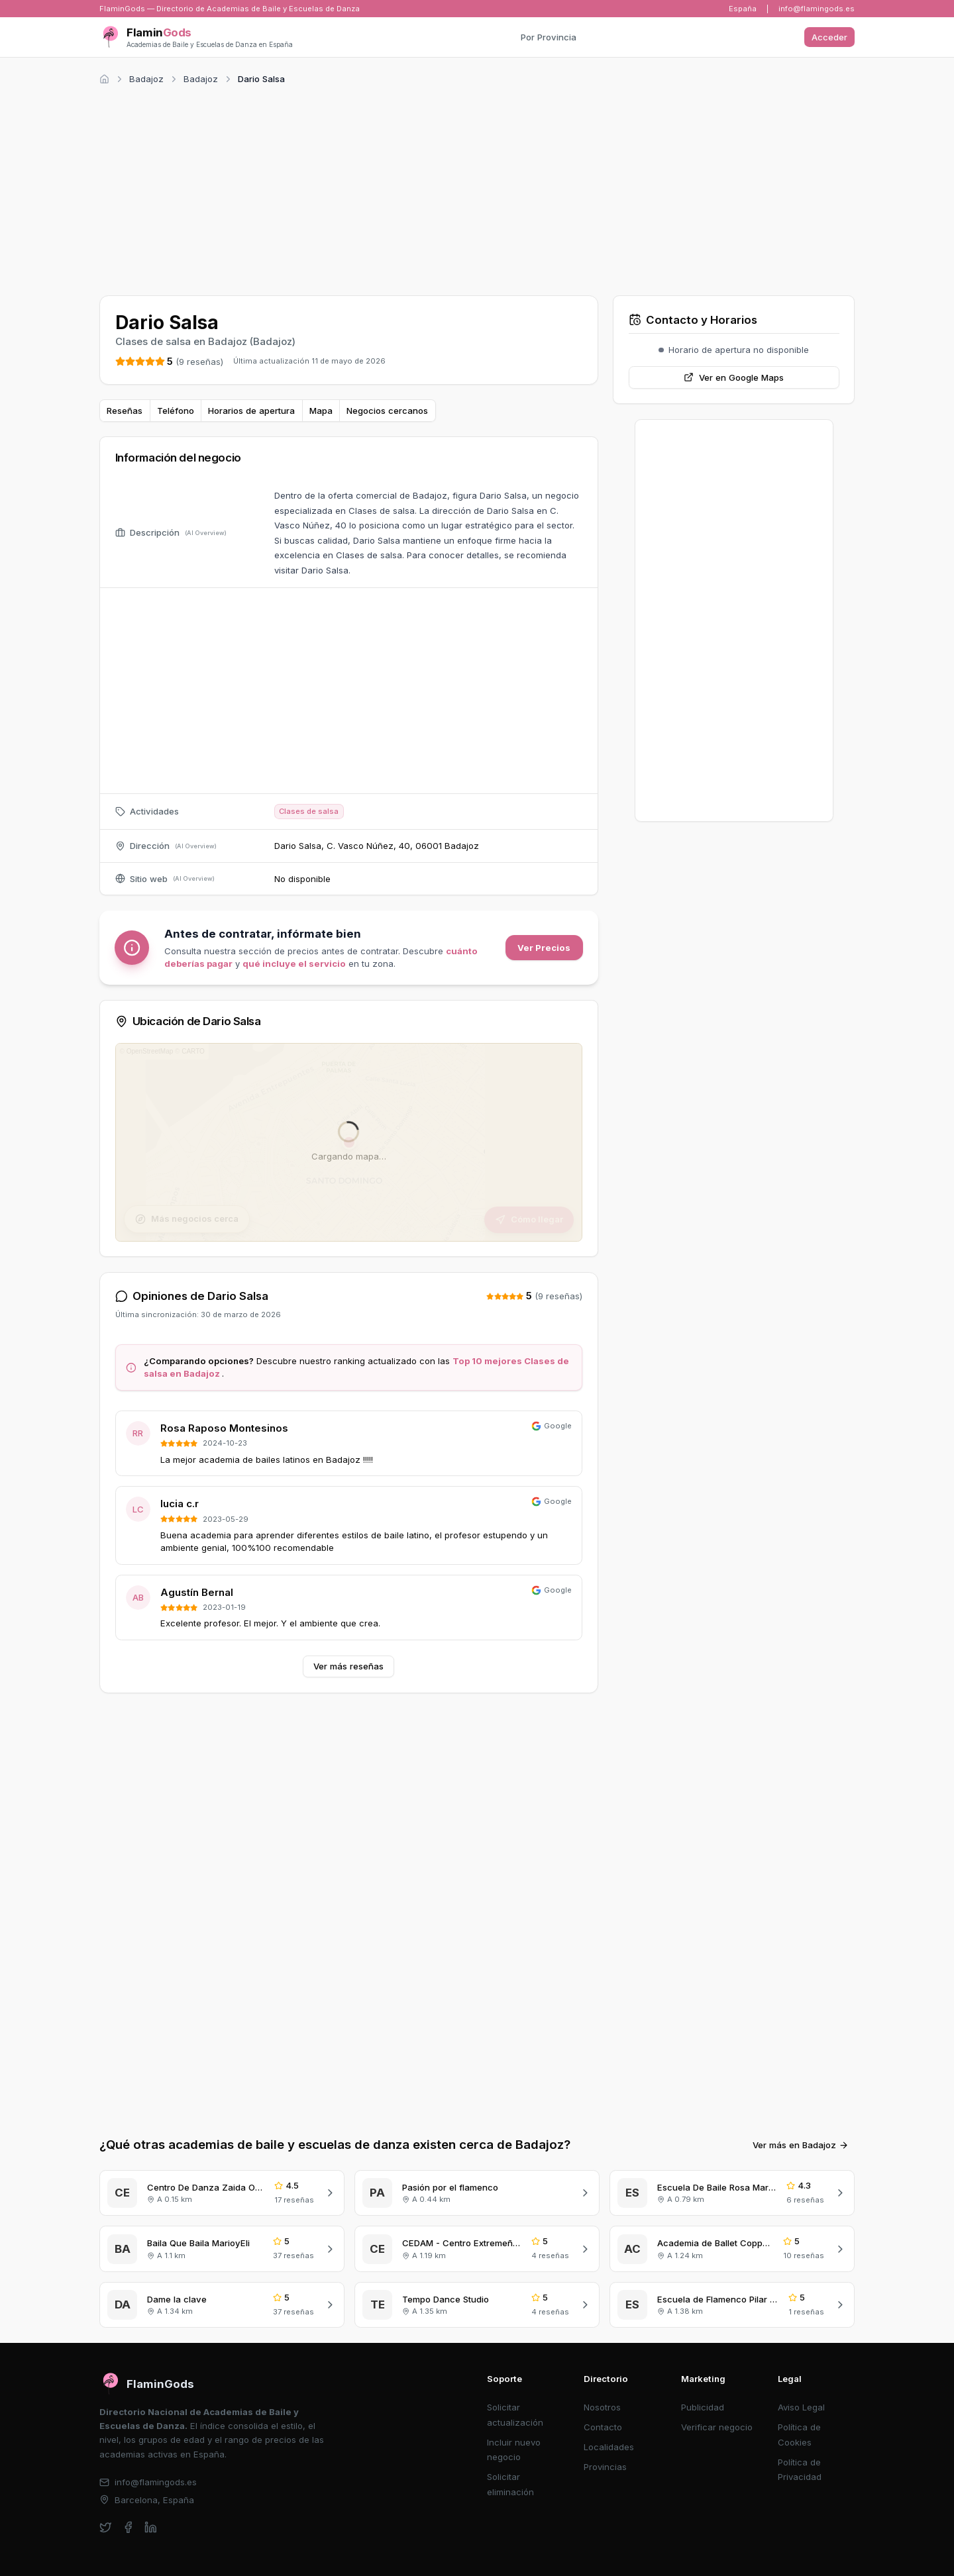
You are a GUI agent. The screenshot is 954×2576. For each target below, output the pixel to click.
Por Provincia (548, 37)
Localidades (609, 2447)
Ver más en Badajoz (801, 2145)
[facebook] (128, 2527)
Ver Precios (543, 947)
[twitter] (105, 2527)
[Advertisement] (477, 188)
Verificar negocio (717, 2427)
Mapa (321, 410)
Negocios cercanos (387, 410)
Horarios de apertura (251, 410)
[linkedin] (150, 2527)
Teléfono (175, 410)
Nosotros (602, 2407)
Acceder (829, 37)
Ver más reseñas (348, 1666)
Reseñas (124, 410)
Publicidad (702, 2407)
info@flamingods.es (816, 8)
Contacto (603, 2427)
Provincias (605, 2466)
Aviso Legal (801, 2407)
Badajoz (146, 79)
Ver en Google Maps (734, 377)
